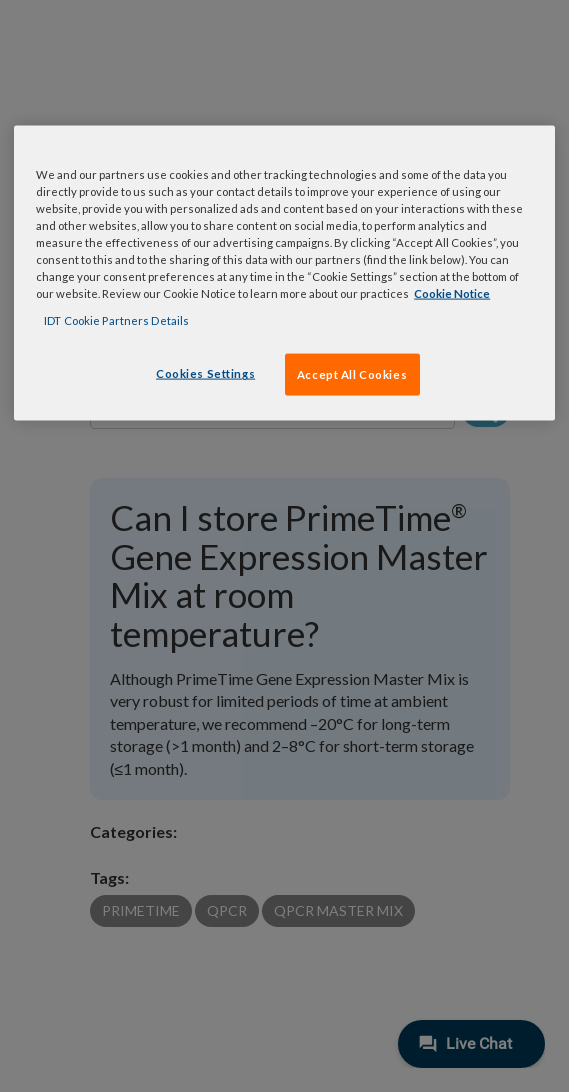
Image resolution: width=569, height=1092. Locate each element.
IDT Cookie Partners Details (116, 320)
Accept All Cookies (352, 374)
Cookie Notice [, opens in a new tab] (452, 293)
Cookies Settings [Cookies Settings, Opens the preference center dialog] (205, 373)
